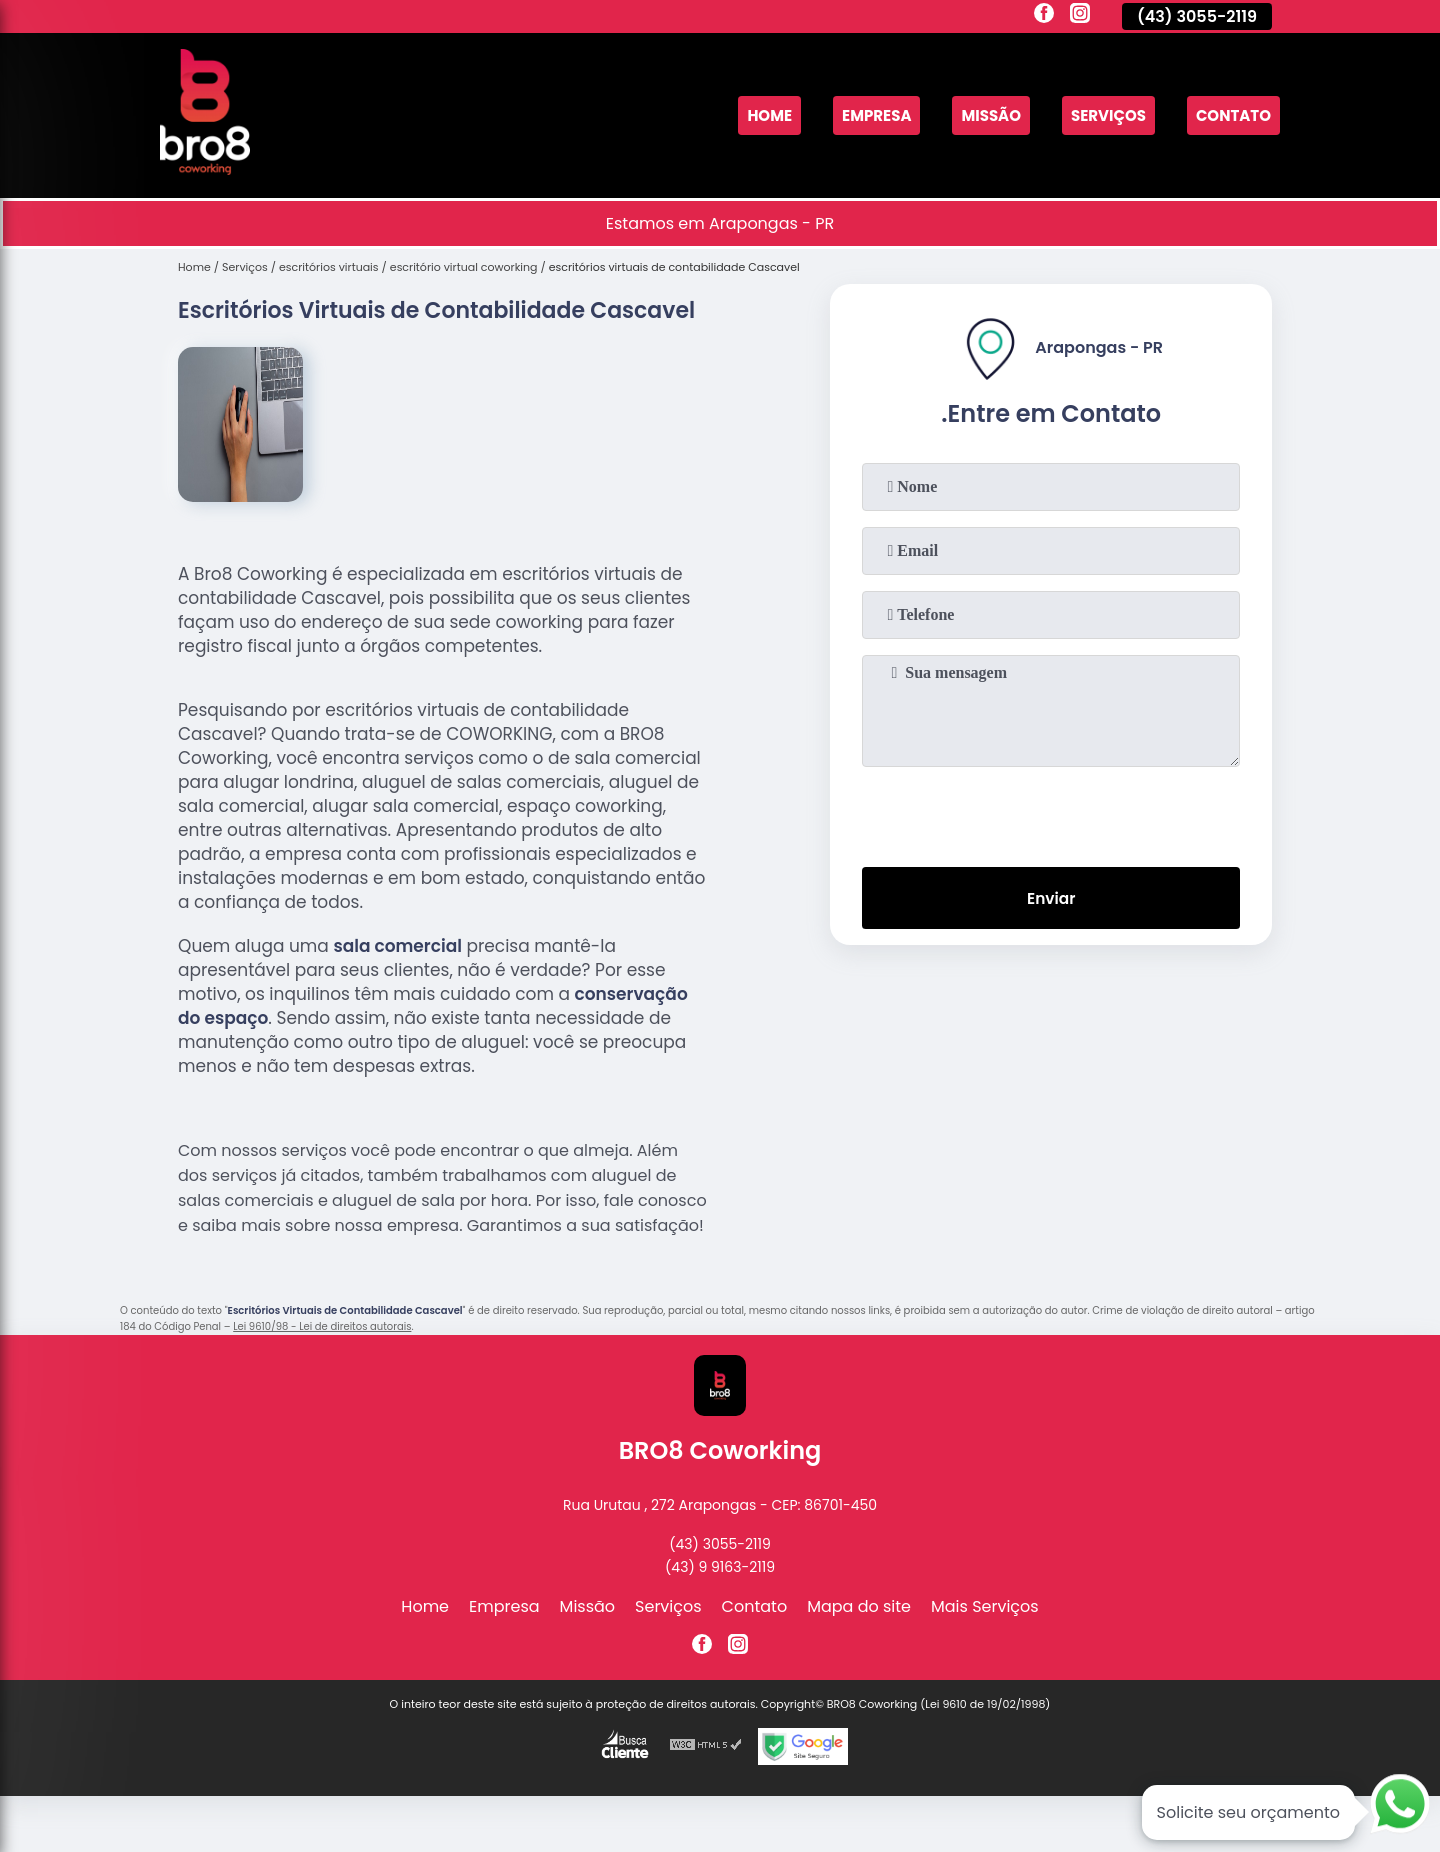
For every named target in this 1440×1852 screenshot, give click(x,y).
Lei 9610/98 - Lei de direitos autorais (322, 1326)
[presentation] (1051, 813)
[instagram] (1080, 16)
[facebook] (1044, 16)
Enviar (1051, 899)
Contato (1230, 115)
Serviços (1099, 115)
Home (744, 115)
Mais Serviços (985, 1606)
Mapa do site (859, 1606)
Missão (976, 115)
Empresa (856, 115)
